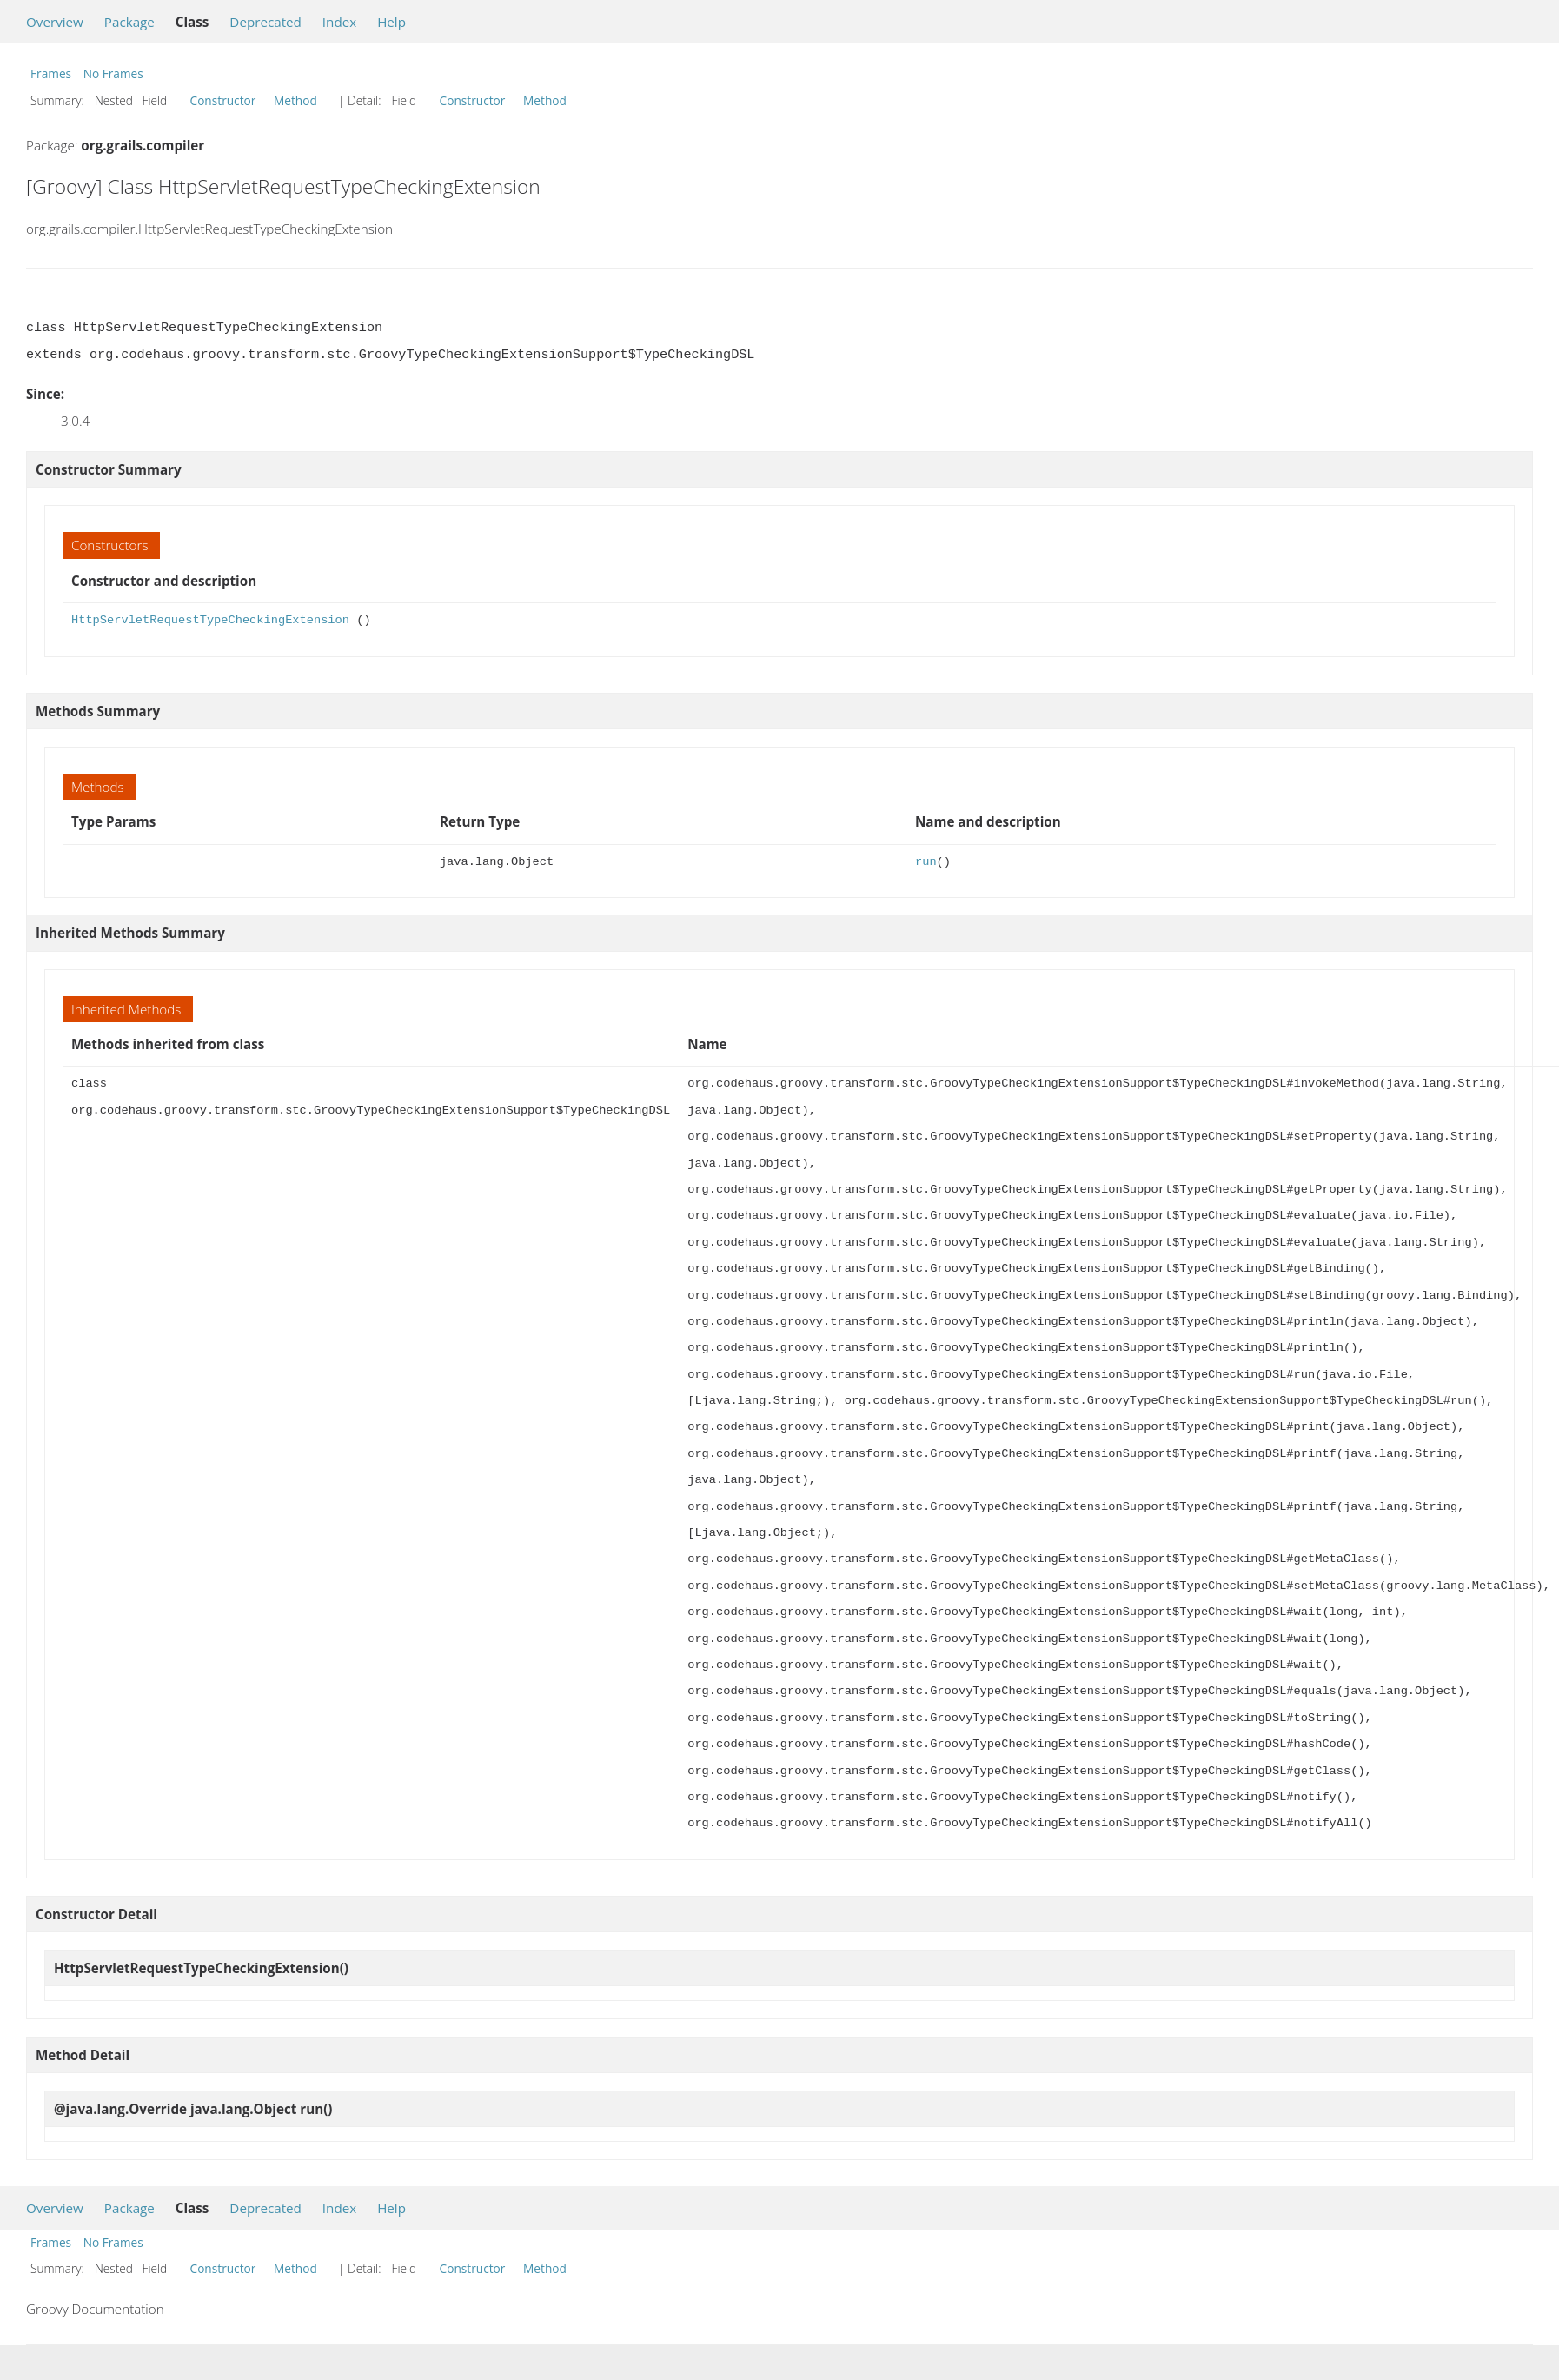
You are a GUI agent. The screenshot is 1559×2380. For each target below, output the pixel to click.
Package (129, 21)
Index (339, 21)
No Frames (113, 73)
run (926, 862)
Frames (50, 73)
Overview (54, 21)
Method (295, 100)
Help (391, 21)
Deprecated (265, 21)
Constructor (223, 100)
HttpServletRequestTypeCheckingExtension (210, 620)
